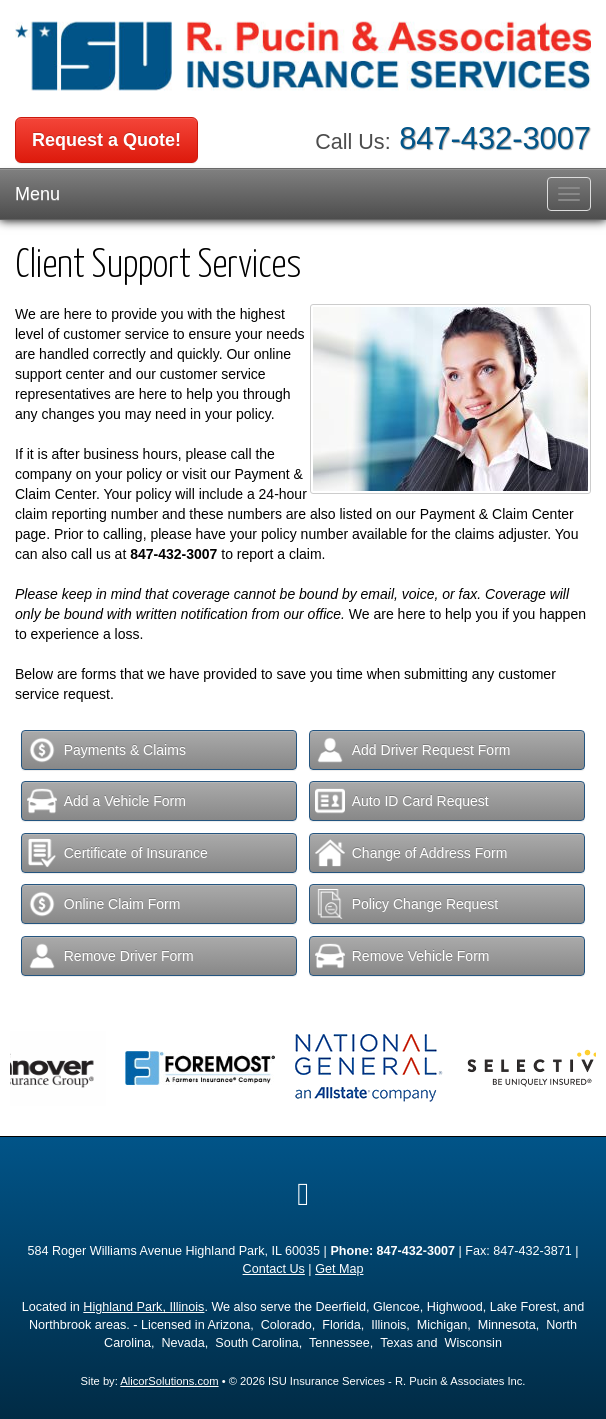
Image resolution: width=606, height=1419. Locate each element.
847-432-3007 (495, 138)
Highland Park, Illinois (143, 1307)
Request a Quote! (106, 140)
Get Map (339, 1269)
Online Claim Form (104, 904)
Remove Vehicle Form (402, 956)
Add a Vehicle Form (106, 801)
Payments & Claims (106, 750)
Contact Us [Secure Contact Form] (274, 1269)
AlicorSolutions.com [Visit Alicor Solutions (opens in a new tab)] (169, 1381)
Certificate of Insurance (117, 853)
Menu (37, 194)
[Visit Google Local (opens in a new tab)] (303, 1194)
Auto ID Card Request (402, 801)
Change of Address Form (411, 853)
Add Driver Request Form (413, 750)
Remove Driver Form (110, 956)
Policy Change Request (406, 904)
